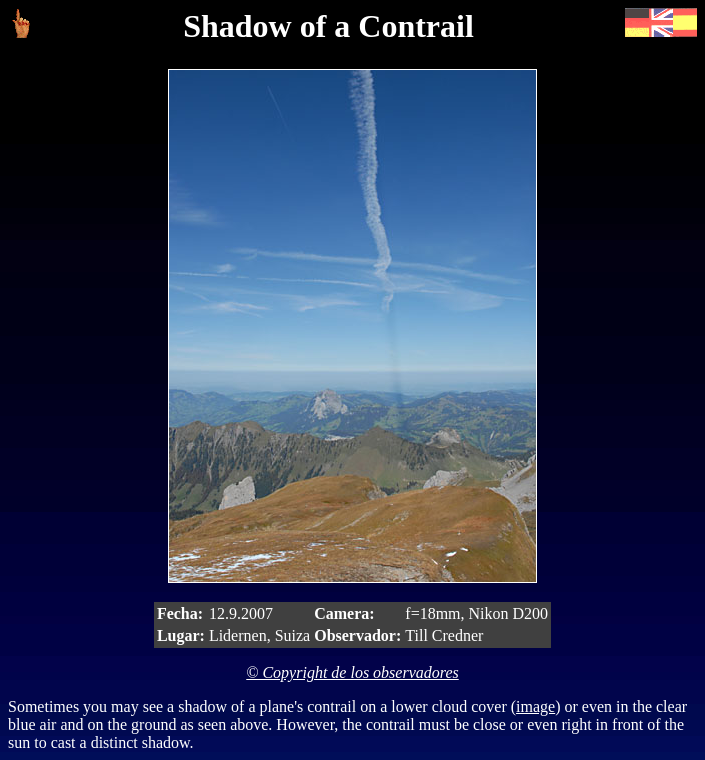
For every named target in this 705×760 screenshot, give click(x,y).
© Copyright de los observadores (352, 672)
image (535, 706)
